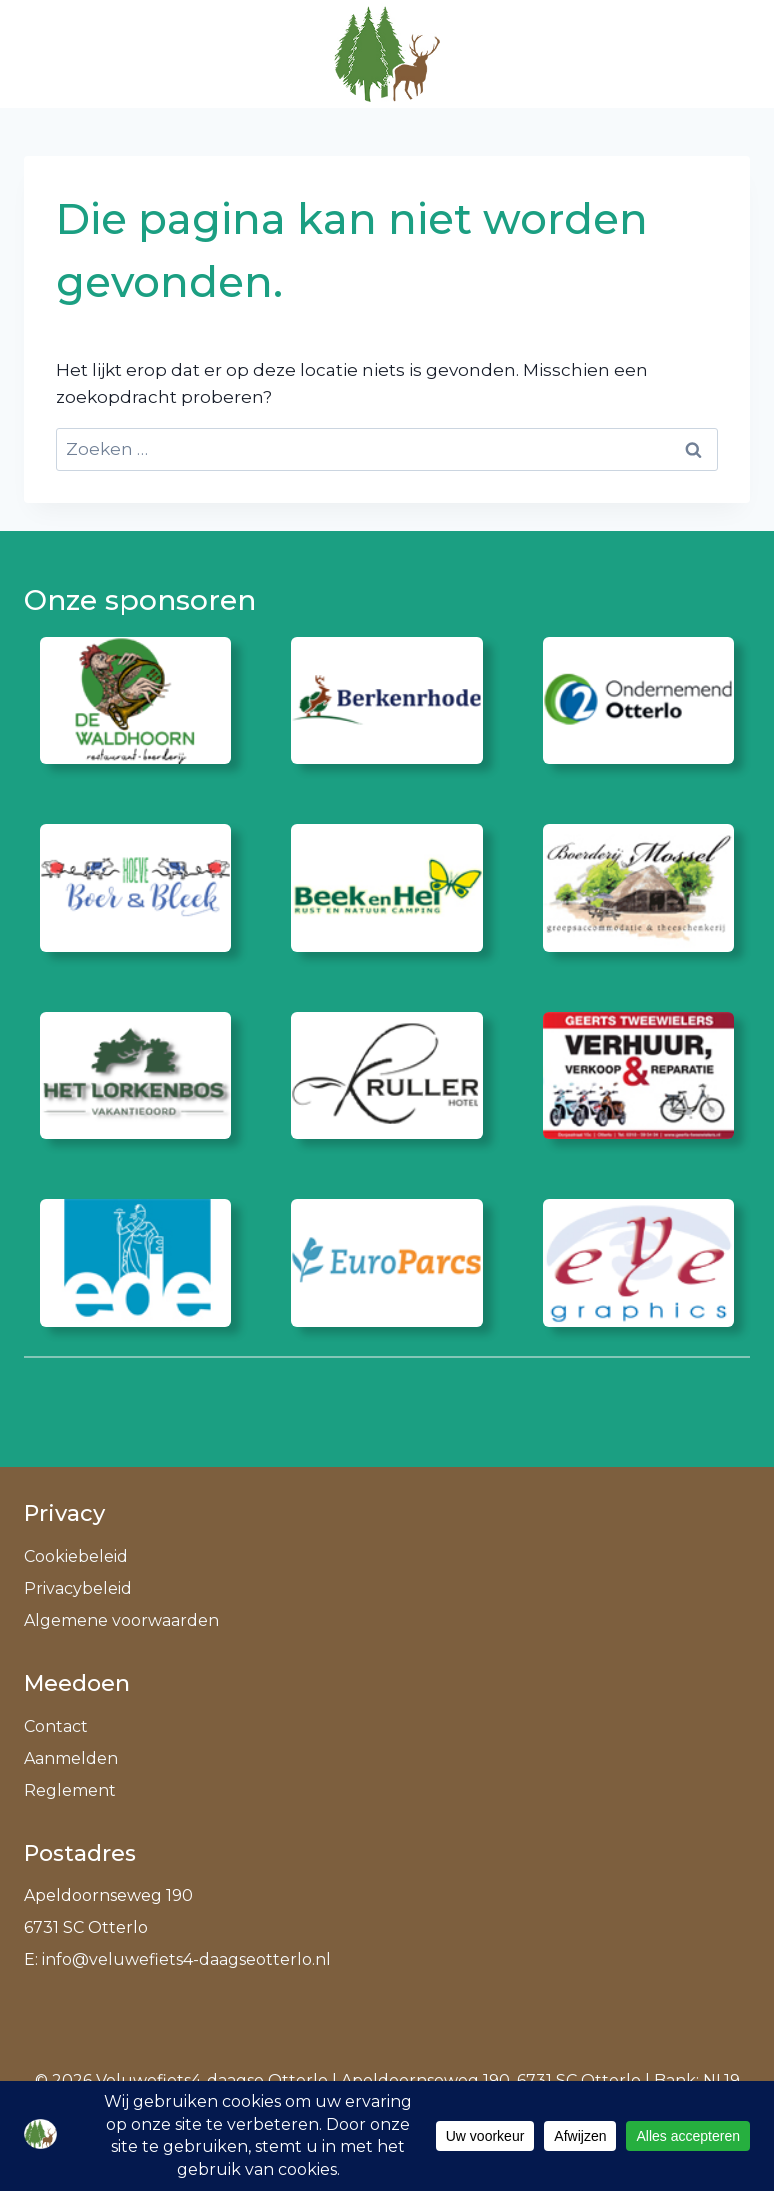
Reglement (70, 1790)
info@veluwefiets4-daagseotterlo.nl (186, 1959)
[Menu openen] (725, 53)
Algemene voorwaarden (121, 1620)
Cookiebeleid (76, 1556)
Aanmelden (71, 1758)
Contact (56, 1726)
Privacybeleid (78, 1588)
